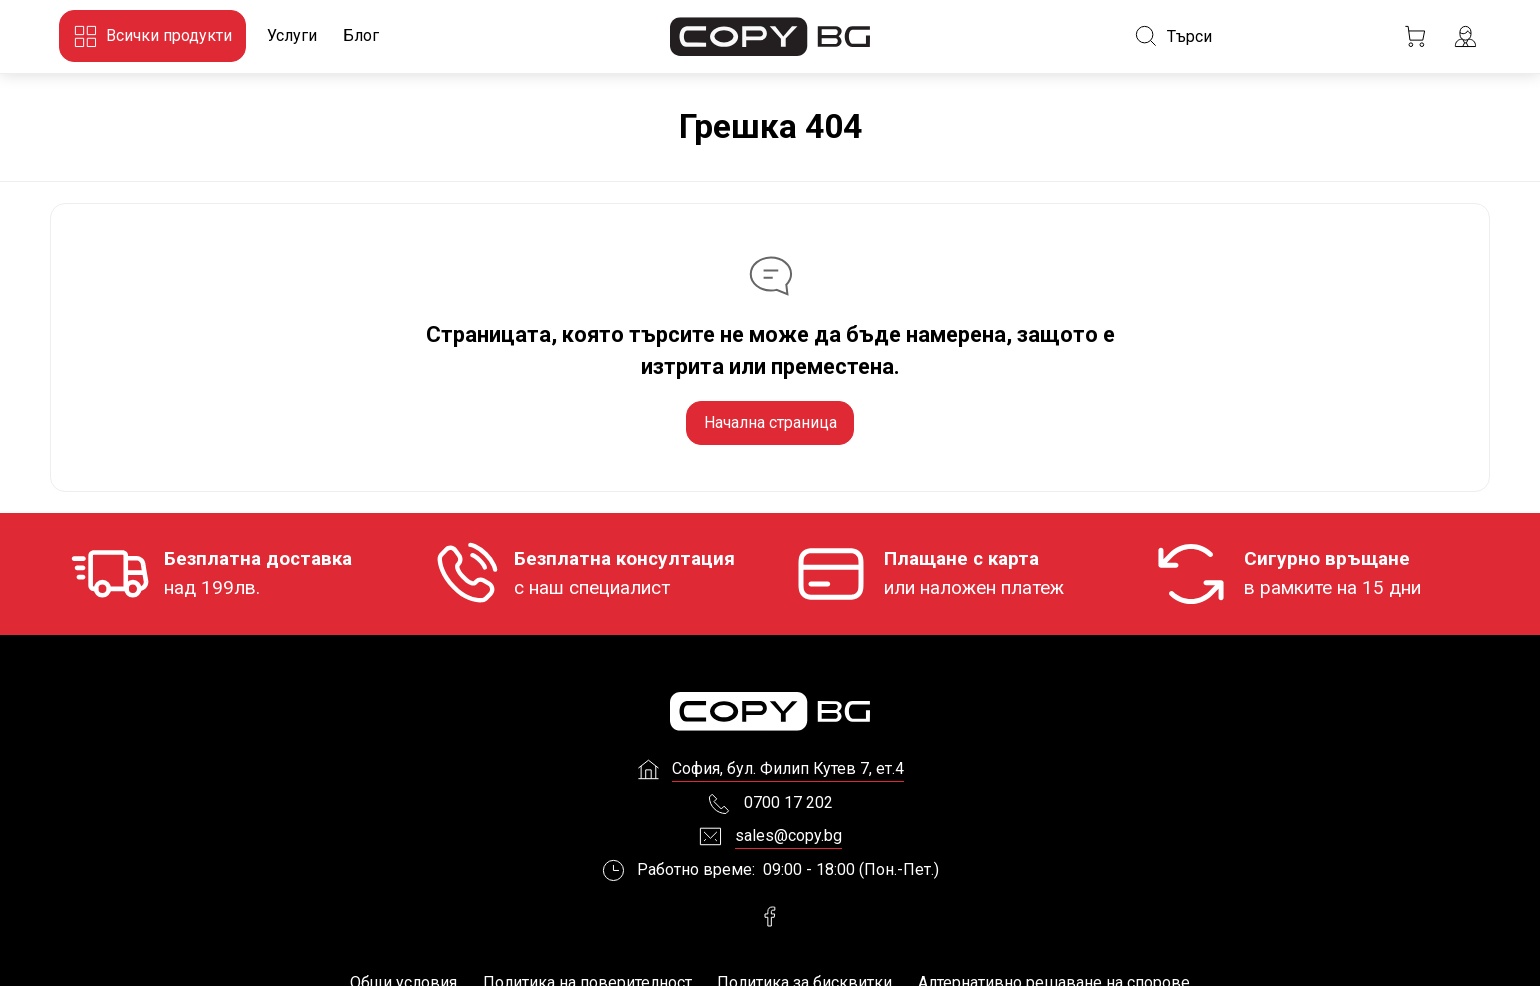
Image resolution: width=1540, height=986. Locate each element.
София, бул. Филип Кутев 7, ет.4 (788, 773)
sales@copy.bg (788, 840)
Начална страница (770, 422)
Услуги (292, 35)
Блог (361, 35)
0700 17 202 (788, 806)
